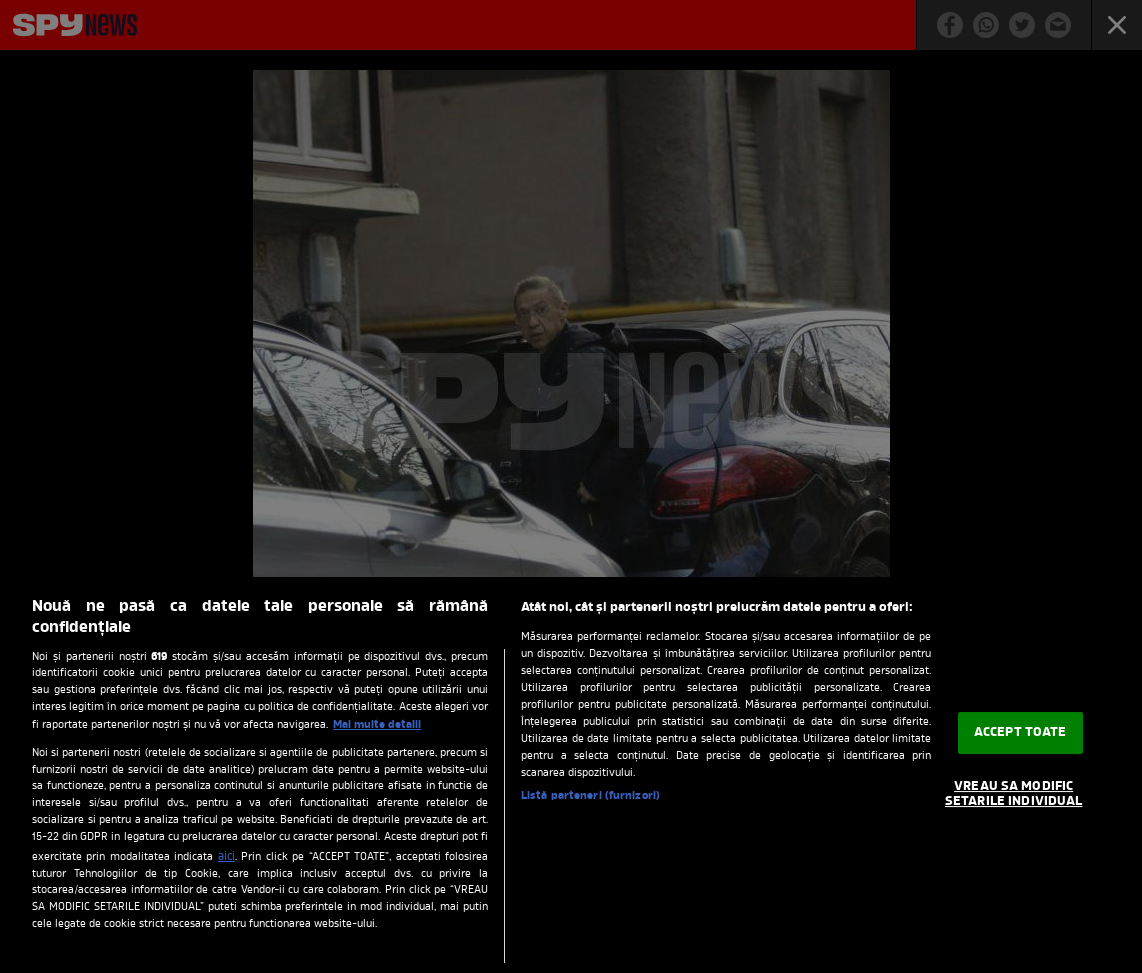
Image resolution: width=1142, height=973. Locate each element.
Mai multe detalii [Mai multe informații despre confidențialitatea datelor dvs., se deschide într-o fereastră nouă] (377, 725)
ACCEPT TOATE (1020, 732)
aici (226, 857)
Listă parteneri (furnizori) (590, 796)
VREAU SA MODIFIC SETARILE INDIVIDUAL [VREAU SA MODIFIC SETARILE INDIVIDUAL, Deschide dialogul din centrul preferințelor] (1013, 794)
